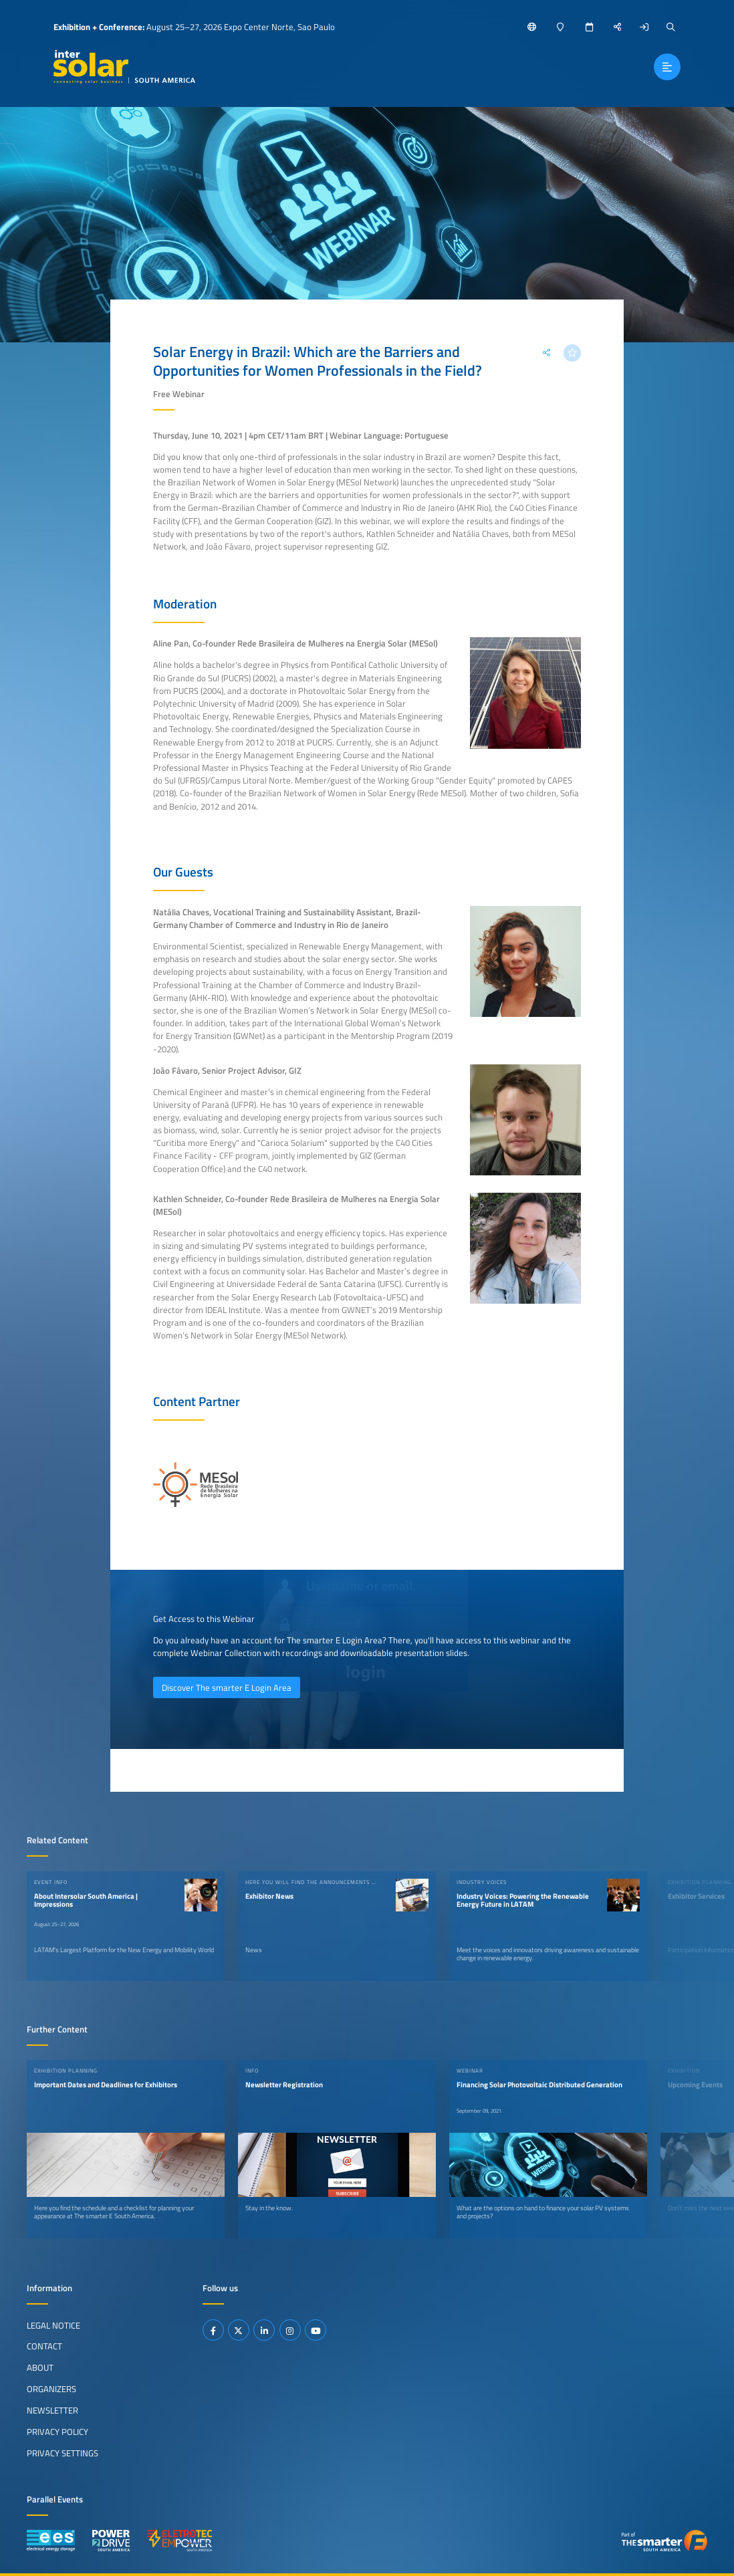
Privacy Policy (57, 2431)
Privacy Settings (62, 2453)
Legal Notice (53, 2325)
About (40, 2367)
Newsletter (52, 2410)
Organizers (51, 2388)
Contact (44, 2346)
